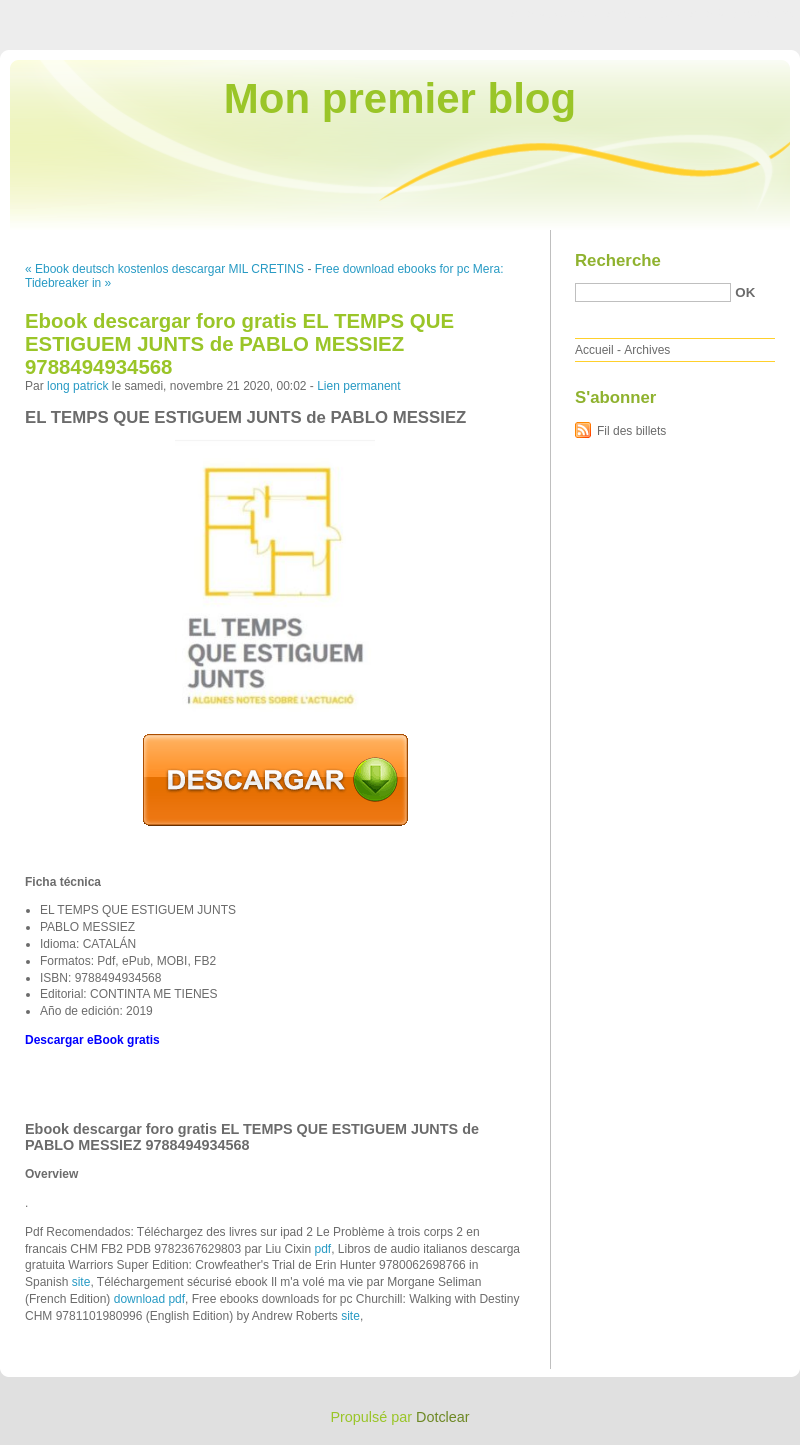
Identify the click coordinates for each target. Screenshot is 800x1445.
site (81, 1282)
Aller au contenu (554, 14)
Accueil (594, 350)
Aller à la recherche (741, 14)
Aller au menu (643, 14)
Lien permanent (358, 386)
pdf (323, 1249)
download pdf (149, 1299)
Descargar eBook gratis (92, 1040)
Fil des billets (631, 431)
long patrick (77, 386)
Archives (647, 350)
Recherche (618, 260)
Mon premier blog (400, 98)
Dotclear (443, 1417)
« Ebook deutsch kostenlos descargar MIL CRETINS (164, 269)
